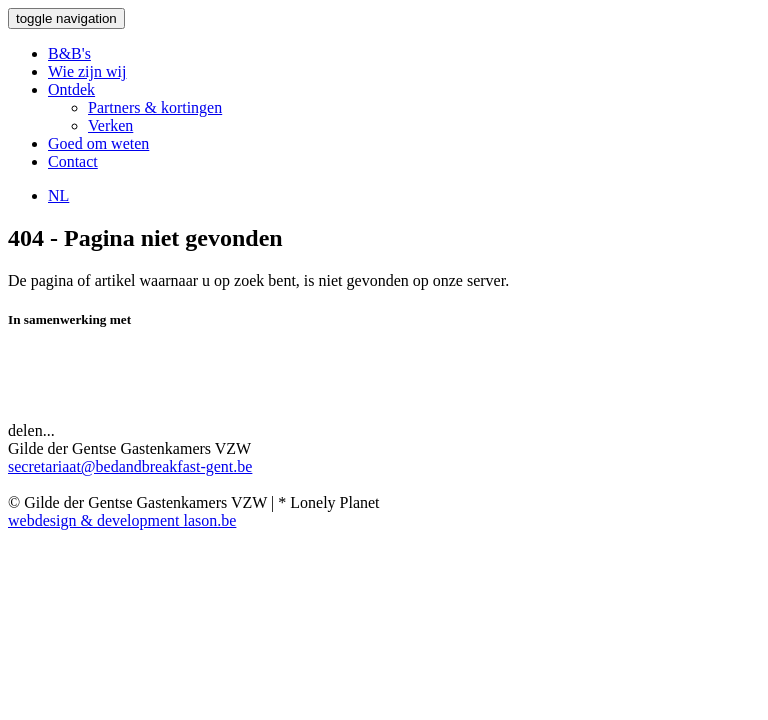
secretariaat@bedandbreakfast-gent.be (130, 466)
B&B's (69, 53)
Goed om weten (98, 143)
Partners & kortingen (155, 107)
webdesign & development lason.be (122, 520)
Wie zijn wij (87, 71)
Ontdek (71, 89)
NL (58, 195)
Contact (73, 161)
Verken (110, 125)
